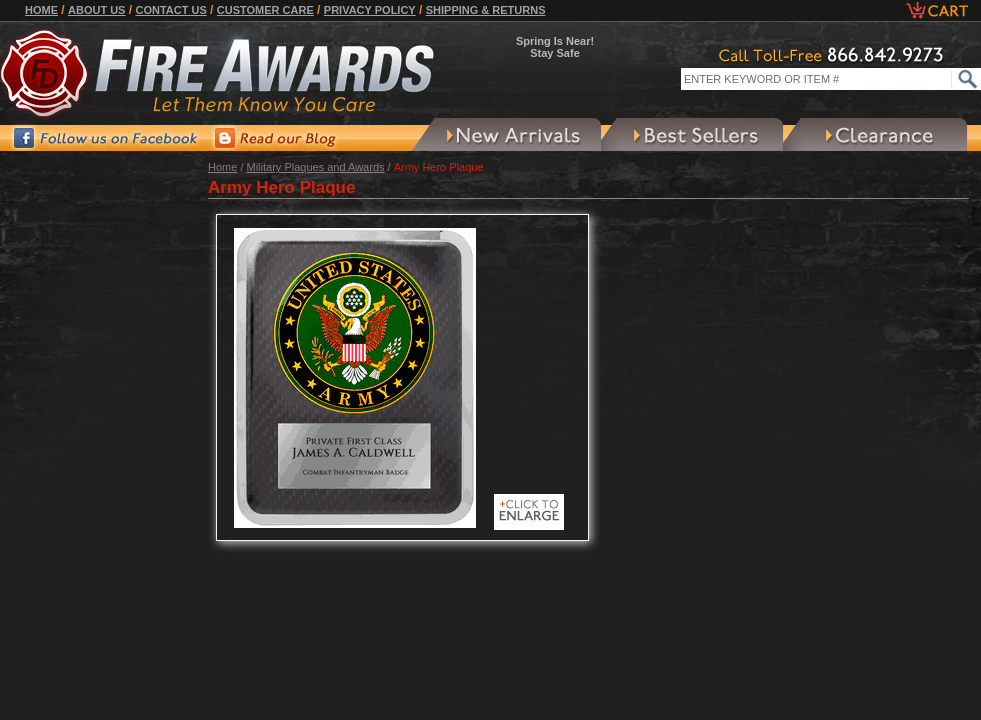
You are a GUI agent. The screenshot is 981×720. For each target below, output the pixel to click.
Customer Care (265, 10)
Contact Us (170, 10)
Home (41, 10)
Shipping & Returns (486, 10)
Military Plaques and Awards (316, 167)
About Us (96, 10)
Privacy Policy (370, 10)
